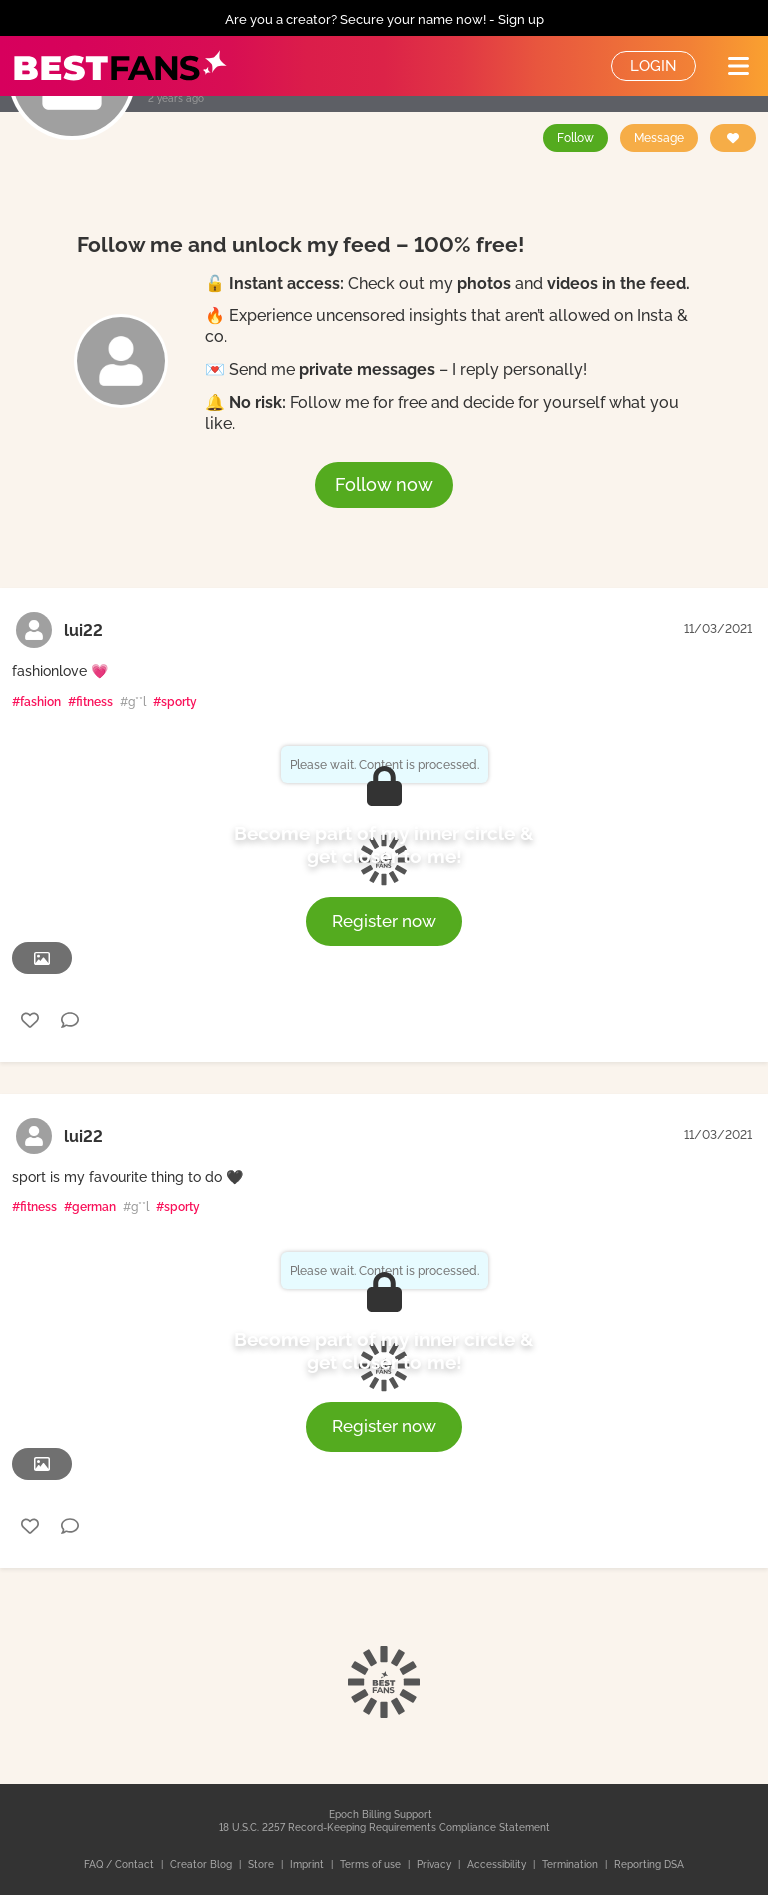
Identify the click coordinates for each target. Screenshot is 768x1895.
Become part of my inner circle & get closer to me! (384, 845)
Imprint (308, 1864)
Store (262, 1864)
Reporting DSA (649, 1864)
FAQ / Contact (120, 1864)
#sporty (175, 702)
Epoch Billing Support (380, 1814)
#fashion (36, 702)
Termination (571, 1864)
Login (653, 66)
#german (90, 1207)
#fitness (90, 702)
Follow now (384, 484)
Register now (384, 921)
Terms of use (372, 1864)
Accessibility (498, 1864)
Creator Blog (202, 1864)
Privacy (435, 1864)
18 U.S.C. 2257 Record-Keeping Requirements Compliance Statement (384, 1827)
